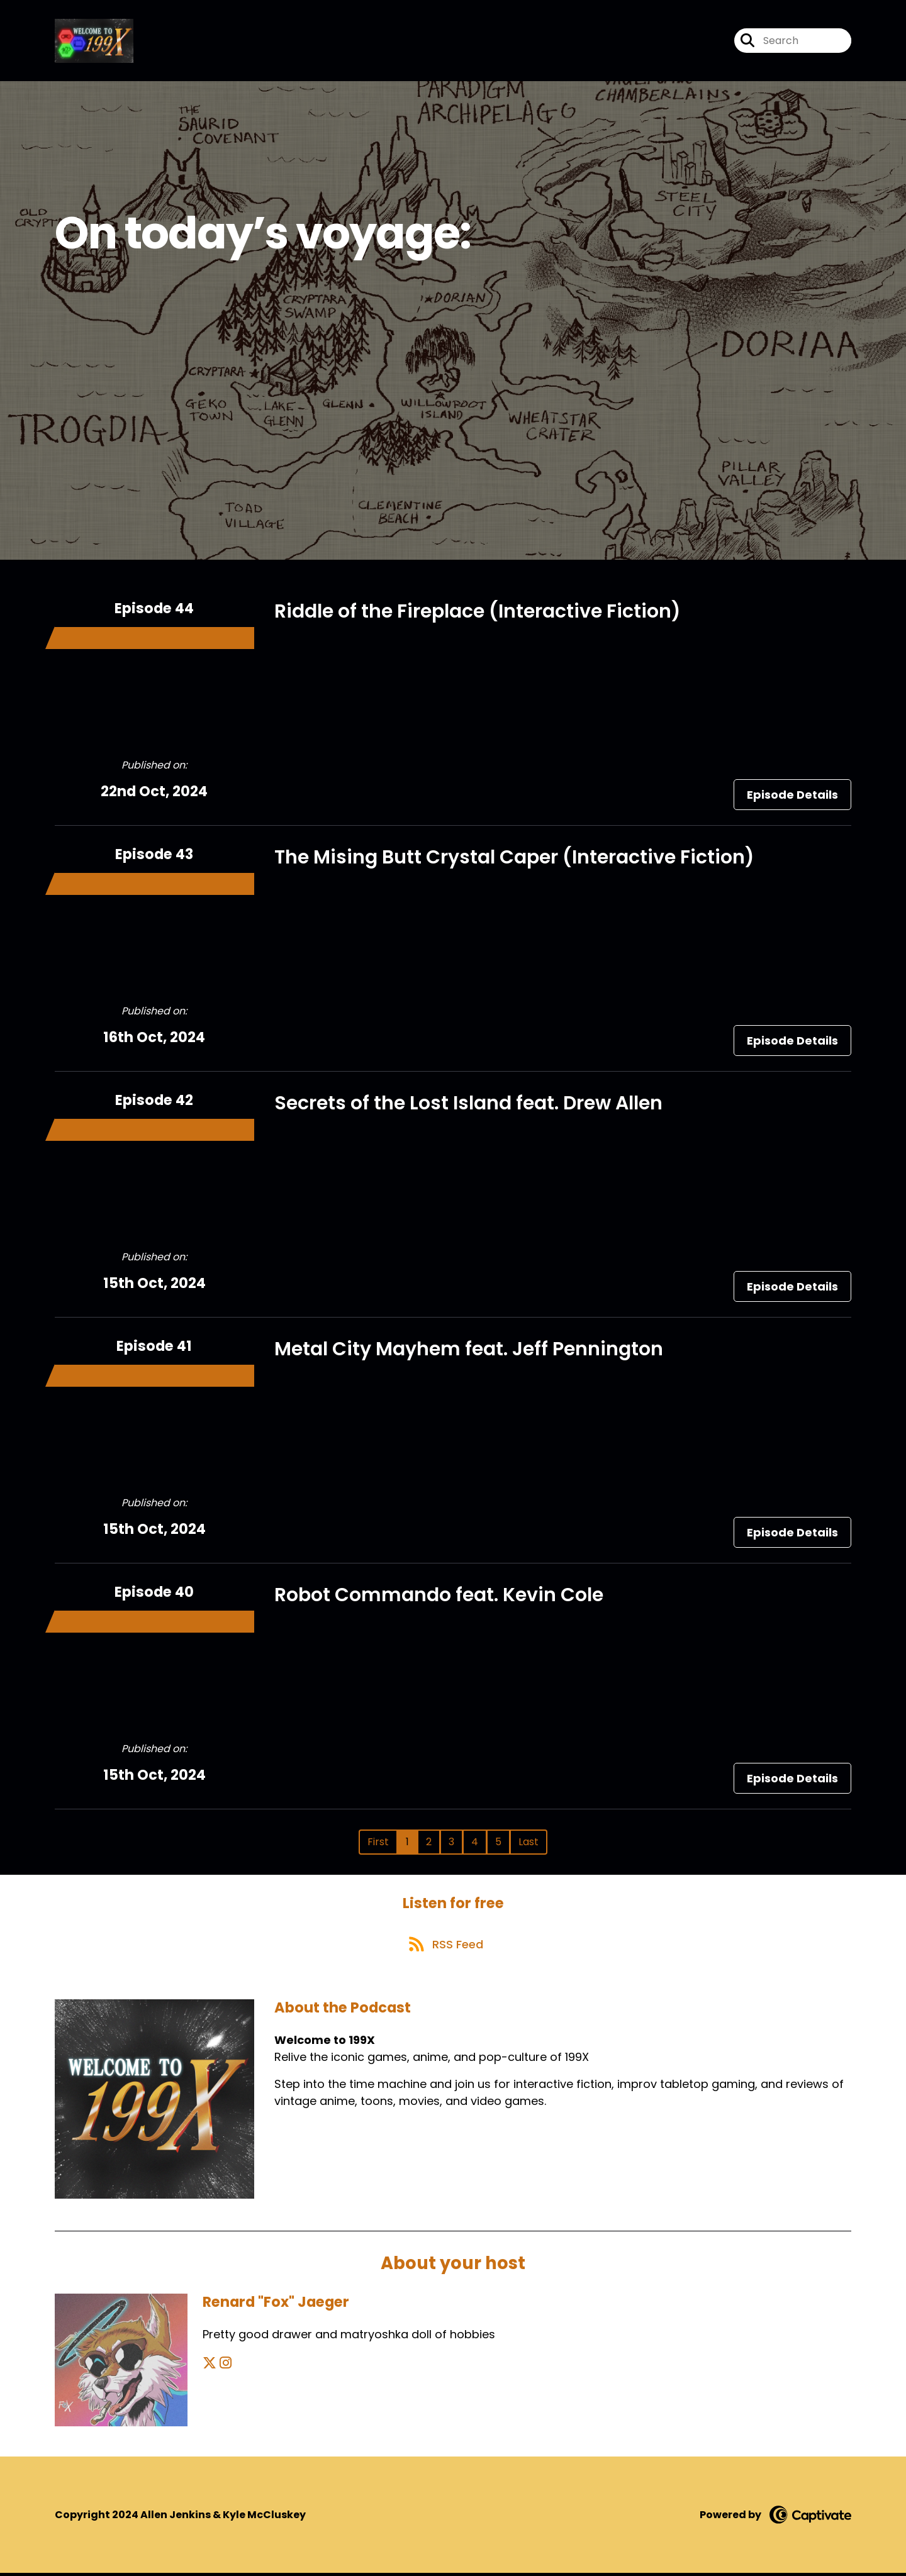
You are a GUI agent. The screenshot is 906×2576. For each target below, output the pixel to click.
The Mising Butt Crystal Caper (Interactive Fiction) (514, 858)
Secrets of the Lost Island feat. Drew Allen (468, 1104)
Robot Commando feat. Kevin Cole (438, 1595)
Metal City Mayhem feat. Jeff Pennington (468, 1349)
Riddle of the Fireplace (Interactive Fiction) (477, 612)
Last (528, 1842)
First (378, 1842)
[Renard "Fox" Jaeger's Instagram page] (225, 2366)
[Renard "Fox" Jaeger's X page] (209, 2366)
